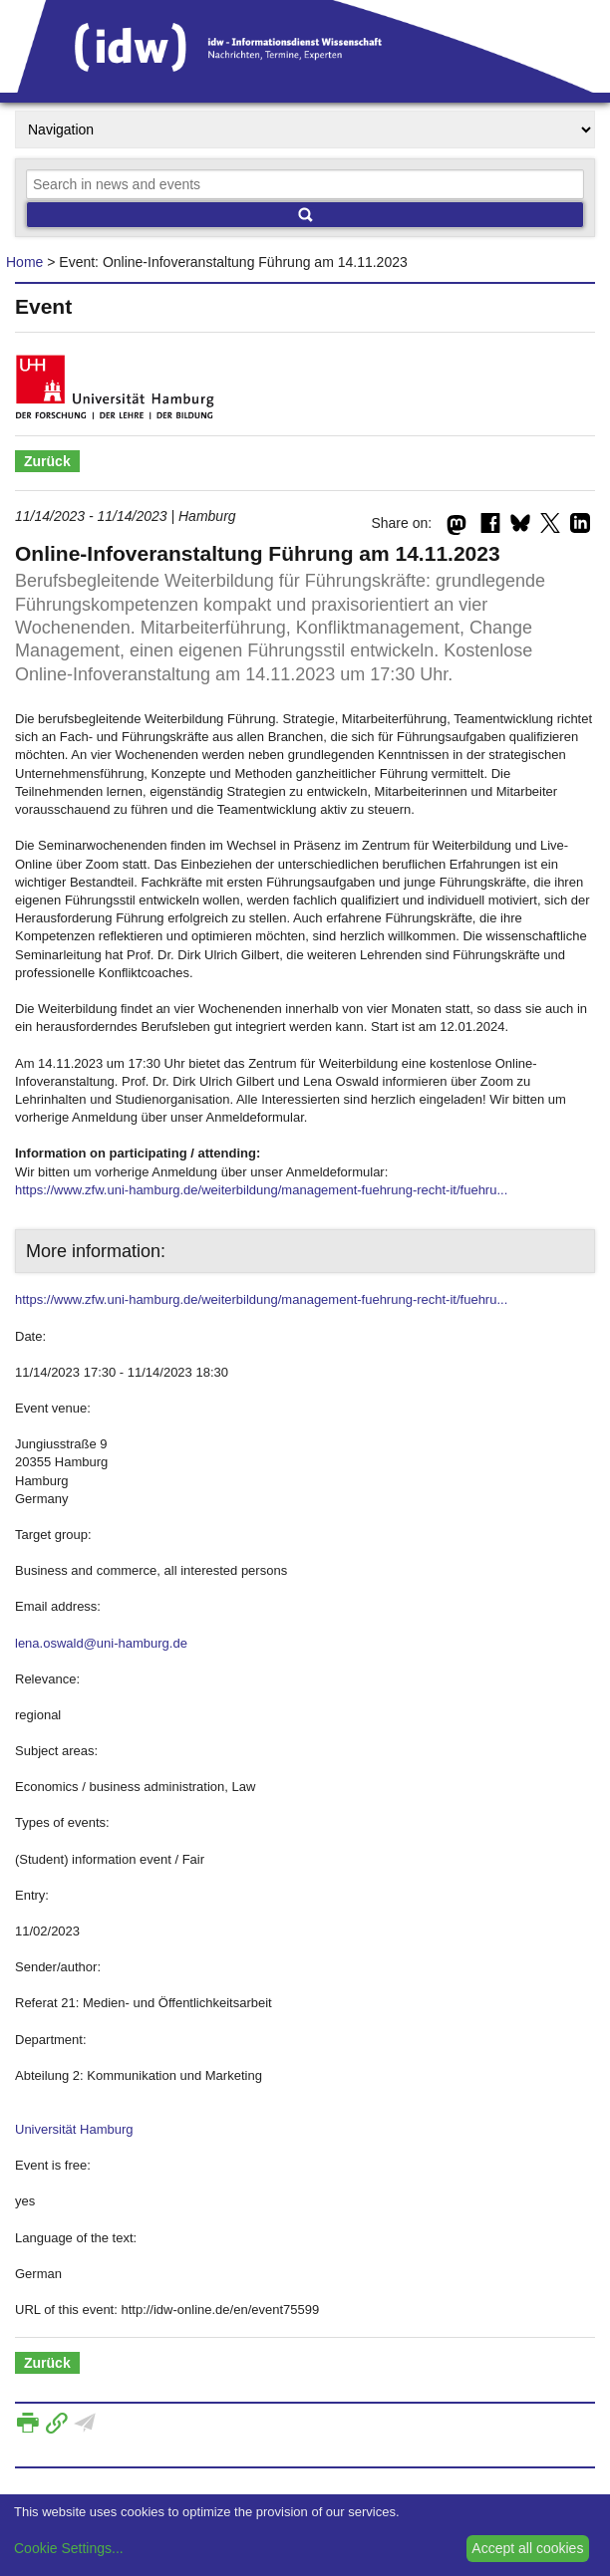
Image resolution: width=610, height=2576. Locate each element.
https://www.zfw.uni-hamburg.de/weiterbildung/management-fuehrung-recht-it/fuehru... (261, 1189)
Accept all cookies (527, 2548)
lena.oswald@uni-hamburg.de (101, 1643)
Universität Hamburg (74, 2129)
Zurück (47, 461)
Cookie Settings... (69, 2548)
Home (24, 262)
